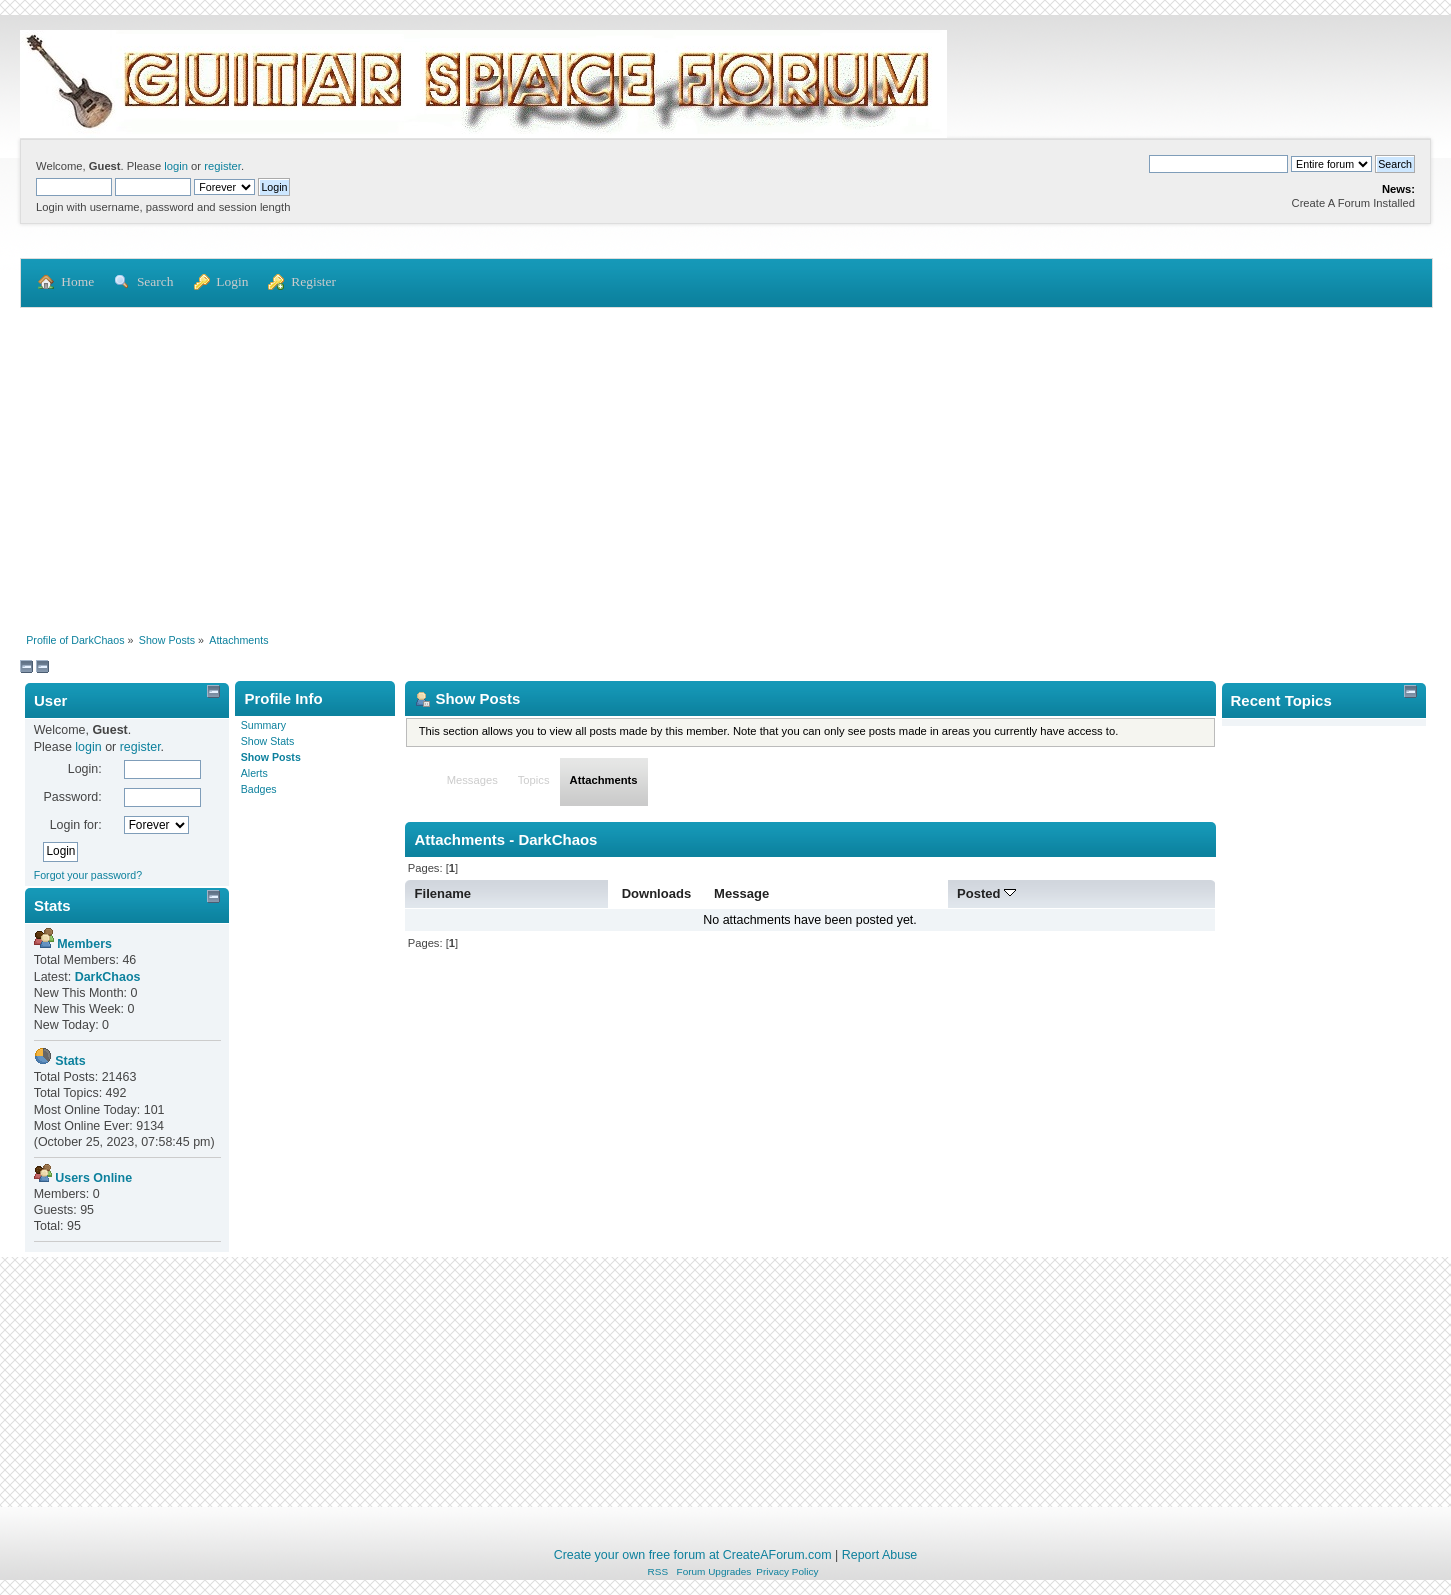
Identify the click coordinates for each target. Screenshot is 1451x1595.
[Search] (1218, 164)
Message (741, 893)
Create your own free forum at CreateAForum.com (693, 1555)
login (176, 166)
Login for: (76, 825)
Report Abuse (880, 1555)
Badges (259, 789)
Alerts (254, 773)
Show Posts (271, 757)
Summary (263, 725)
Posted (986, 893)
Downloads (657, 893)
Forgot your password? (88, 875)
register (222, 166)
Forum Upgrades (714, 1571)
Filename (443, 893)
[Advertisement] (726, 459)
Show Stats (268, 741)
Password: (72, 797)
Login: (85, 769)
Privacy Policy (787, 1571)
